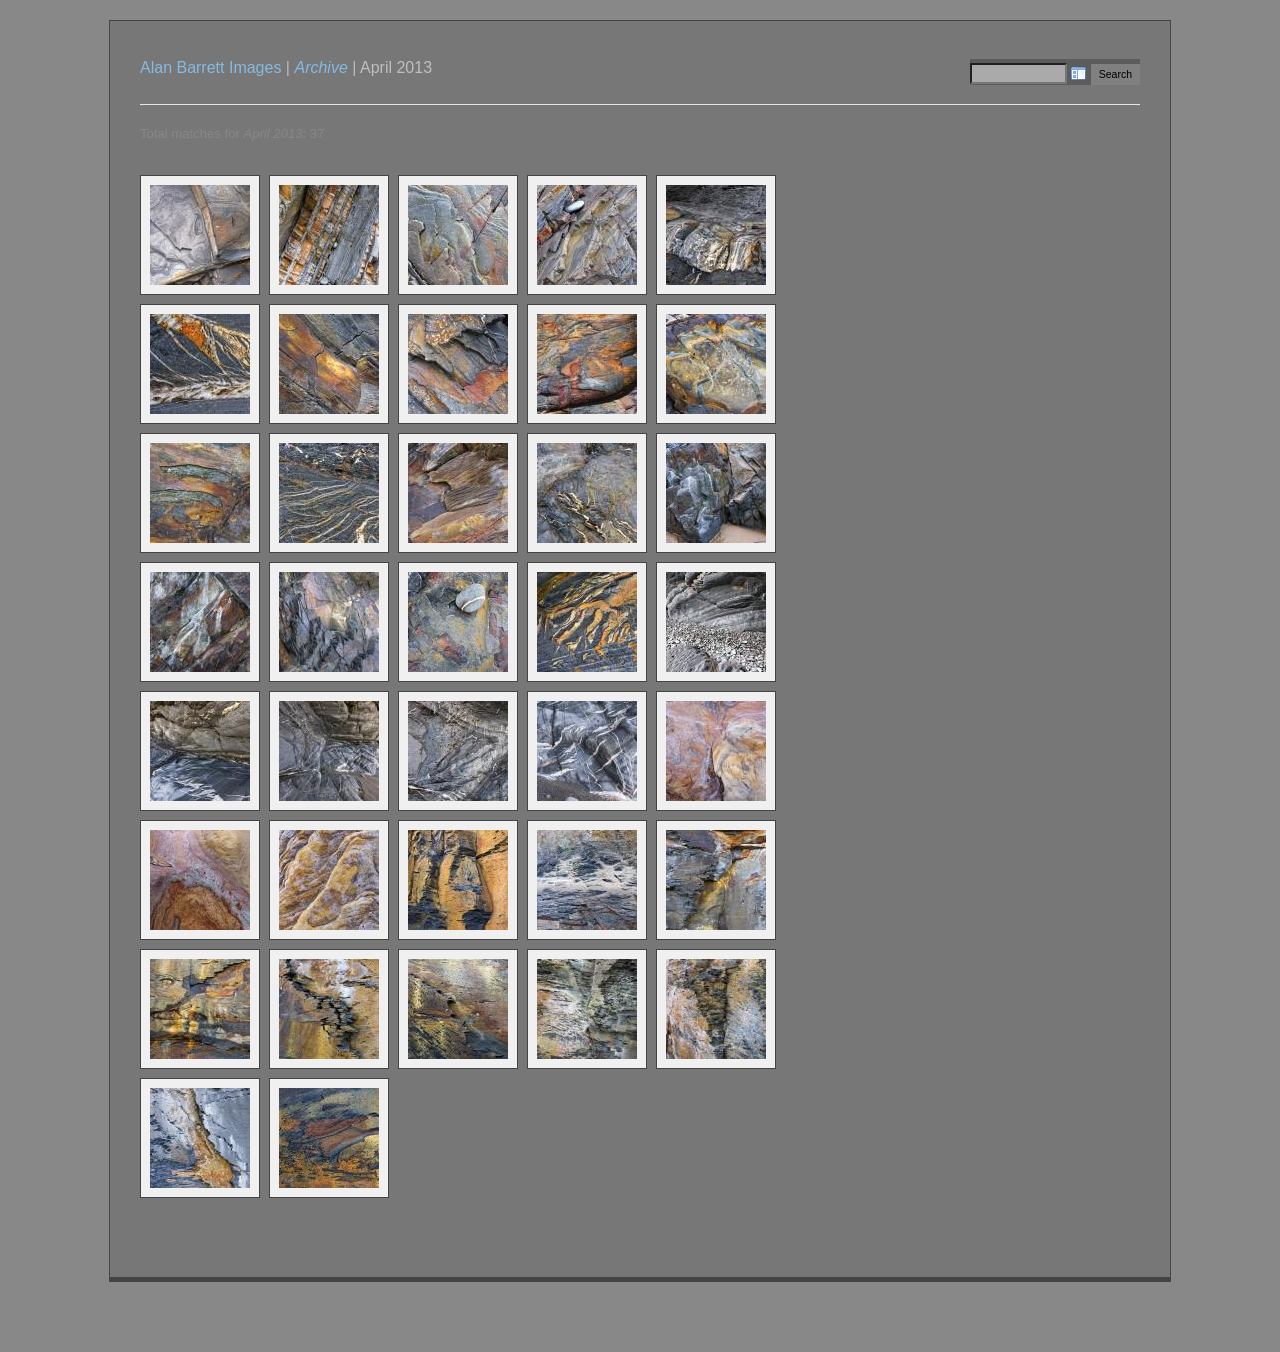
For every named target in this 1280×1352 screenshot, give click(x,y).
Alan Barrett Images (210, 67)
